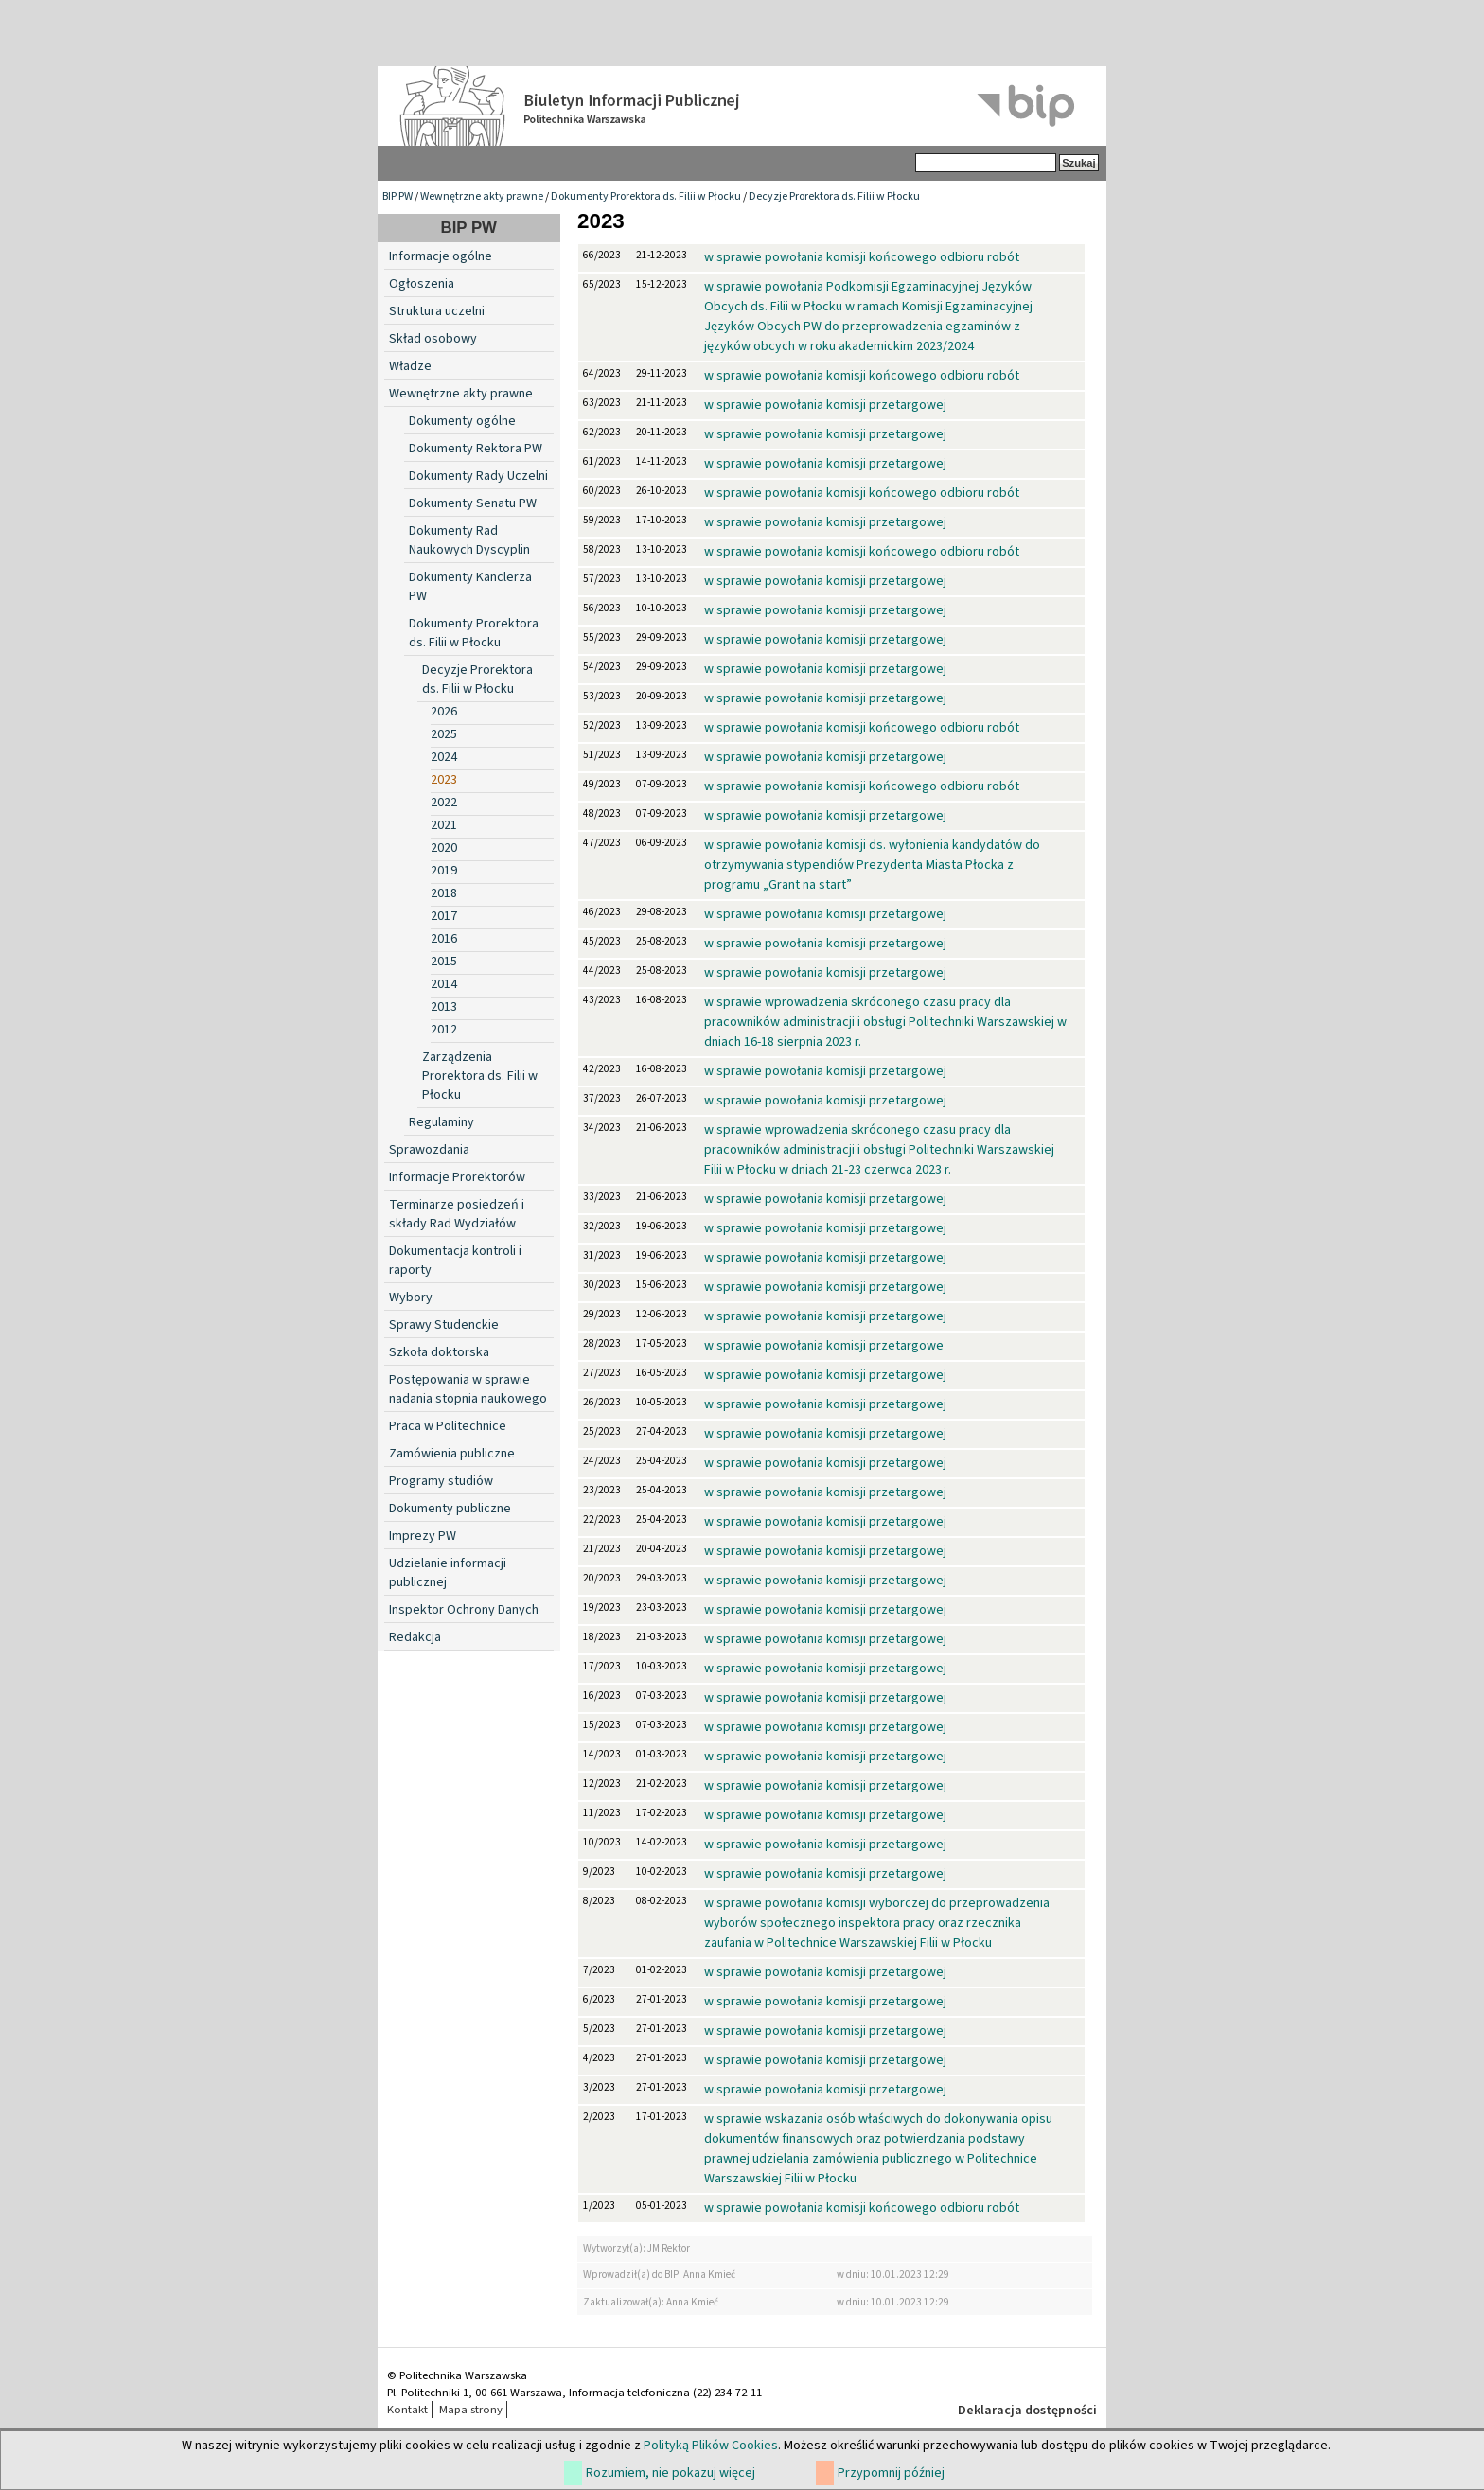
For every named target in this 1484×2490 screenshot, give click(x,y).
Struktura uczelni (437, 311)
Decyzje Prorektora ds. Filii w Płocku (834, 196)
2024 (444, 757)
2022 (444, 802)
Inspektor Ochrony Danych (464, 1609)
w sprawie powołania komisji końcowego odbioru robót (861, 257)
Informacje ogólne (440, 256)
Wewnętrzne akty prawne (481, 196)
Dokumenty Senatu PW (473, 503)
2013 (444, 1007)
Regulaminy (441, 1122)
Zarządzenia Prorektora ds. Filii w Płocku (480, 1076)
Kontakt (407, 2409)
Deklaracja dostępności (1027, 2410)
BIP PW (397, 196)
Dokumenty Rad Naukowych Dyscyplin (469, 540)
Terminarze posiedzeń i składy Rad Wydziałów (456, 1214)
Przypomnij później (891, 2473)
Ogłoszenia (421, 283)
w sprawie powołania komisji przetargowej (825, 405)
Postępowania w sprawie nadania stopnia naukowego (468, 1389)
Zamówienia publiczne (452, 1453)
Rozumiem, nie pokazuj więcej (670, 2473)
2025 (444, 734)
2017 (444, 916)
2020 (444, 848)
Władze (410, 366)
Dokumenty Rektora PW (475, 448)
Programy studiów (441, 1481)
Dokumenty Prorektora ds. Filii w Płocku (646, 196)
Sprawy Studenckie (444, 1325)
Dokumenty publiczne (450, 1508)
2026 (444, 711)
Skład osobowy (433, 338)
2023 (444, 779)
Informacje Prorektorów (457, 1177)
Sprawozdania (429, 1149)
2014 (444, 984)
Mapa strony (471, 2409)
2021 (444, 825)
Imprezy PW (422, 1536)
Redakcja (415, 1637)
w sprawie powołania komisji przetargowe (824, 1345)
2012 (444, 1029)
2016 (444, 938)
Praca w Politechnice (447, 1426)
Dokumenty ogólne (462, 421)
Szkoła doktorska (439, 1352)
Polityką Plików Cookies (711, 2445)
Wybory (411, 1297)
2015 (444, 961)
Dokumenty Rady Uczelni (478, 476)
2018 (444, 893)
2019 (444, 870)
